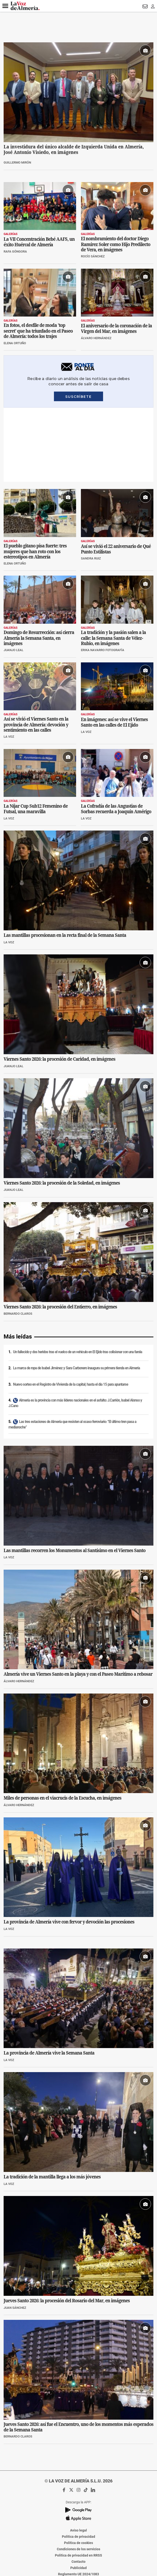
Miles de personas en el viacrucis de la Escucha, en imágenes (62, 1723)
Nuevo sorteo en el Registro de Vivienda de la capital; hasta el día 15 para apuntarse (70, 1310)
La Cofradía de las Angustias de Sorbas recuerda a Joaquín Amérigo (116, 734)
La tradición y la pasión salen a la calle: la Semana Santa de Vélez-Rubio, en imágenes (113, 564)
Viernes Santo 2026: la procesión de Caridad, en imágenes (59, 985)
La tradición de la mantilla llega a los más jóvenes (52, 2102)
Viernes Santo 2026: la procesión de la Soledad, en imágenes (62, 1108)
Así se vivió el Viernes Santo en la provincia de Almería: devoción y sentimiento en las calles (36, 650)
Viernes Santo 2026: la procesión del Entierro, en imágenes (60, 1232)
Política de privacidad (78, 2462)
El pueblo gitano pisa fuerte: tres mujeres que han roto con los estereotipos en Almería (35, 477)
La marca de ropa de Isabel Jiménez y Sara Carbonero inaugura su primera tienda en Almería (76, 1294)
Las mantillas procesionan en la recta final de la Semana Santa (65, 861)
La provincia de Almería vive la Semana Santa (49, 1978)
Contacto (78, 2487)
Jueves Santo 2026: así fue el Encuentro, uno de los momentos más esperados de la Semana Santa (78, 2352)
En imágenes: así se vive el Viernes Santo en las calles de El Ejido (114, 648)
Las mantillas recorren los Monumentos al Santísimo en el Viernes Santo (74, 1476)
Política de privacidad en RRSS (78, 2481)
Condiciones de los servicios (78, 2475)
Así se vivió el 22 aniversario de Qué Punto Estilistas (116, 474)
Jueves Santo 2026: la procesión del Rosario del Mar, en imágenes (67, 2226)
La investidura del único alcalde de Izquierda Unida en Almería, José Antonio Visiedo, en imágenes (74, 149)
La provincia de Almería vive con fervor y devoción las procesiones (69, 1847)
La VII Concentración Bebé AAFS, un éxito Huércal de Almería (39, 241)
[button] (5, 6)
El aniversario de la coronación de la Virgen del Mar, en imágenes (116, 328)
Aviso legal (78, 2456)
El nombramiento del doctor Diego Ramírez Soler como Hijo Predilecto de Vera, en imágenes (115, 244)
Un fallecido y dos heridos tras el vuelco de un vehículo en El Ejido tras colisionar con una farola (77, 1277)
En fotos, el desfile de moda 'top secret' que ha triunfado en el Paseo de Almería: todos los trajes (38, 331)
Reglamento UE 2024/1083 (78, 2500)
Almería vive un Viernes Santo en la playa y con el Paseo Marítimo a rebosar (78, 1600)
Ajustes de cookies (78, 2512)
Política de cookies (78, 2469)
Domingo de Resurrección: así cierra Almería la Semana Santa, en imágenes (39, 564)
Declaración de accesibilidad (79, 2519)
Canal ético (78, 2506)
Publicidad (78, 2494)
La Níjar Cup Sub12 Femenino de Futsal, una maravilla (36, 734)
